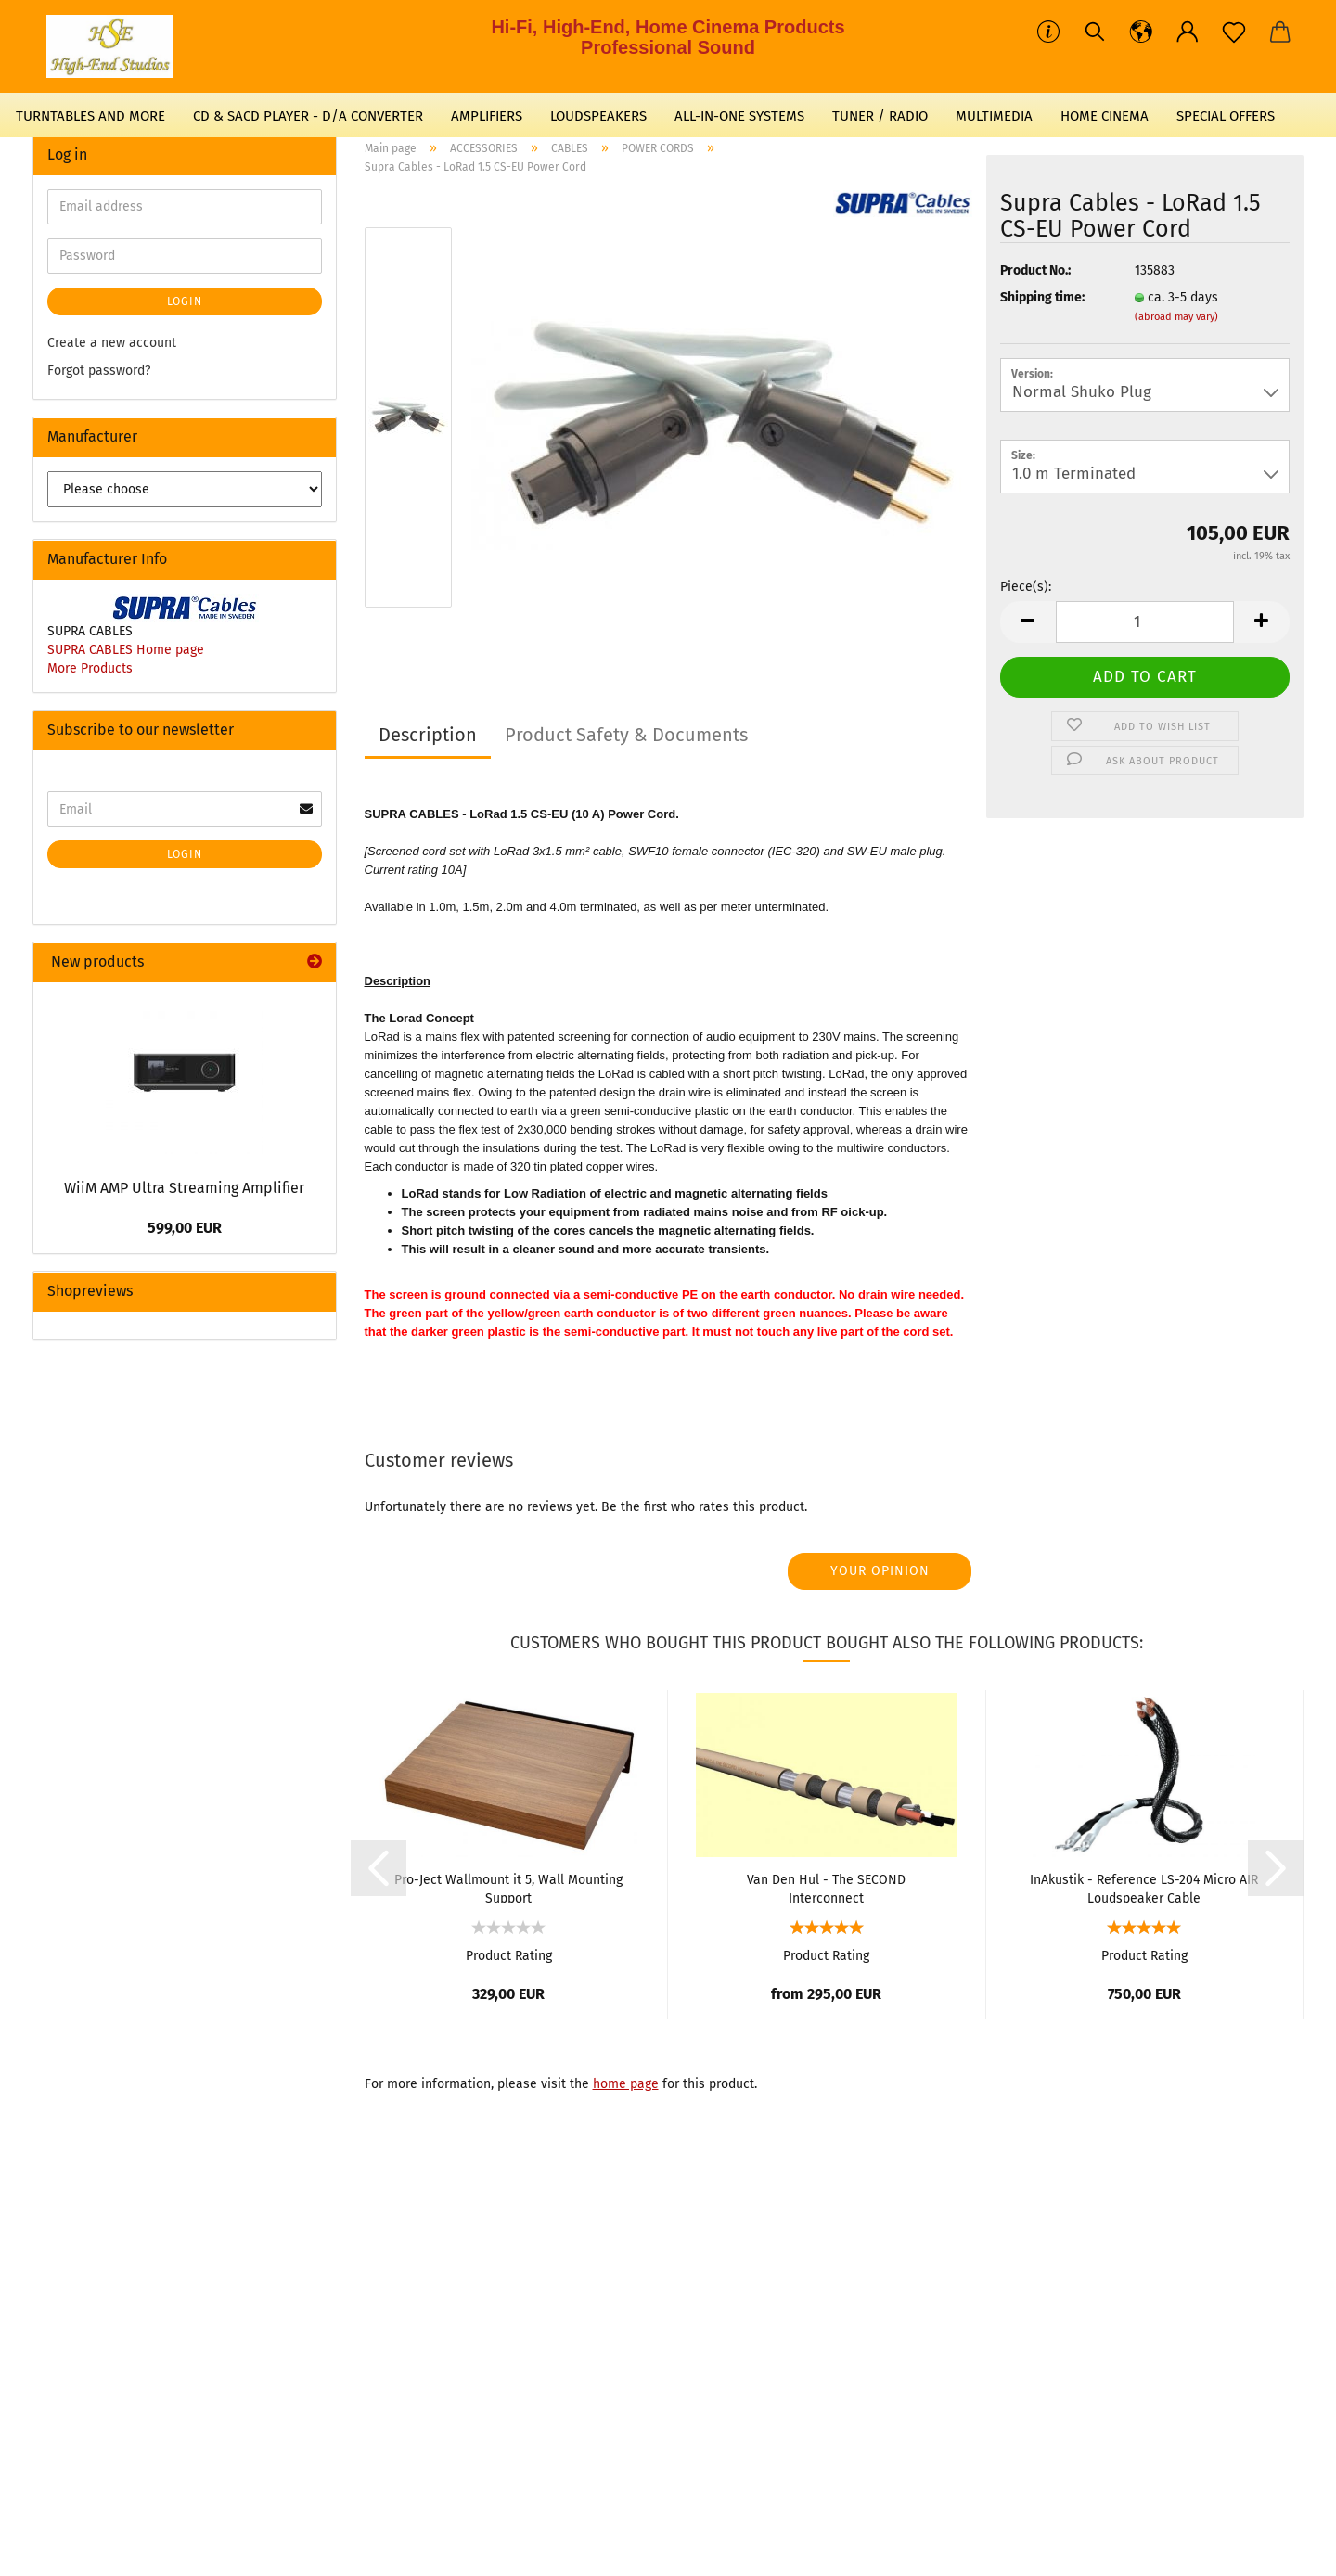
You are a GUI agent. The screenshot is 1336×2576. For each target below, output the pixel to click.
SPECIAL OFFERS (1225, 116)
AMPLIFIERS (486, 116)
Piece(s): (1025, 587)
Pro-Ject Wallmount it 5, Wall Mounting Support (508, 1887)
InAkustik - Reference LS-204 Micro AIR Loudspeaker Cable (1144, 1887)
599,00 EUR (185, 1228)
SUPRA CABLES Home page (125, 650)
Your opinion (880, 1571)
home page (626, 2084)
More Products (90, 668)
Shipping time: (1042, 297)
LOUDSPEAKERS (598, 116)
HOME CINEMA (1104, 116)
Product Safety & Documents (626, 735)
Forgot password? (98, 370)
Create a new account (111, 343)
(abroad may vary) (1176, 317)
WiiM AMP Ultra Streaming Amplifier (184, 1188)
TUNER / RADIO (880, 116)
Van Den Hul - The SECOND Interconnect (826, 1887)
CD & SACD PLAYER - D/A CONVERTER (308, 116)
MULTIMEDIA (994, 116)
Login (184, 301)
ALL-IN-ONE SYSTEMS (739, 116)
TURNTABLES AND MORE (90, 116)
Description (428, 735)
